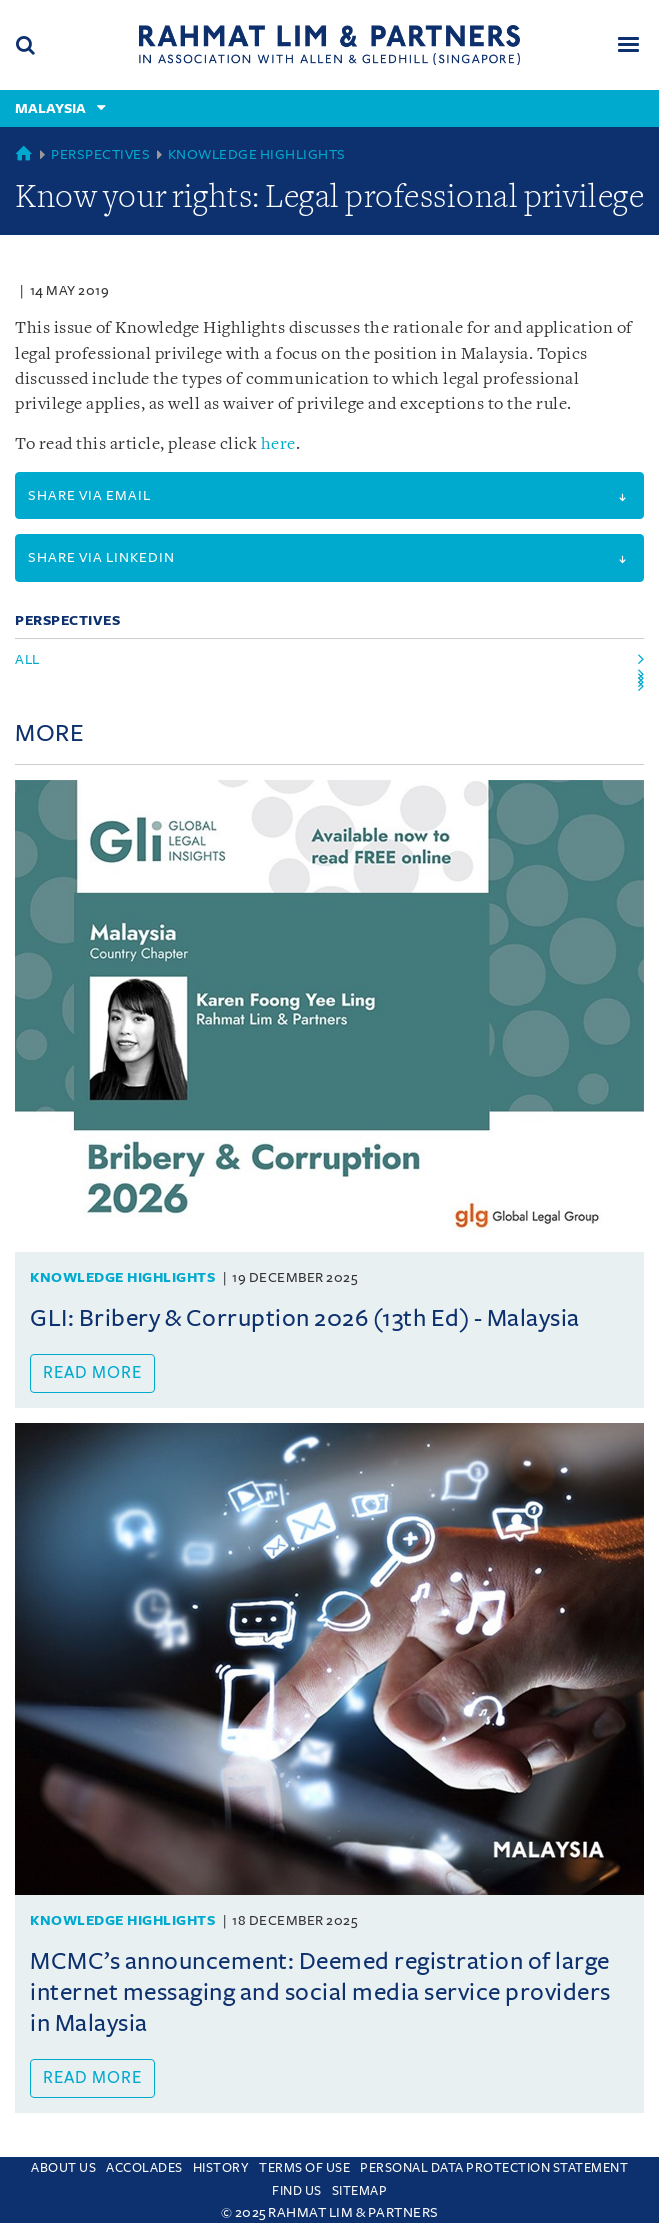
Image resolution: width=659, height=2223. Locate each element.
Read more (92, 1373)
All (27, 659)
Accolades (144, 2168)
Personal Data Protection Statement (494, 2168)
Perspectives (100, 154)
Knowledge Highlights (257, 154)
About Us (63, 2168)
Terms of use (304, 2168)
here (278, 444)
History (221, 2168)
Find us (297, 2191)
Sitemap (360, 2191)
